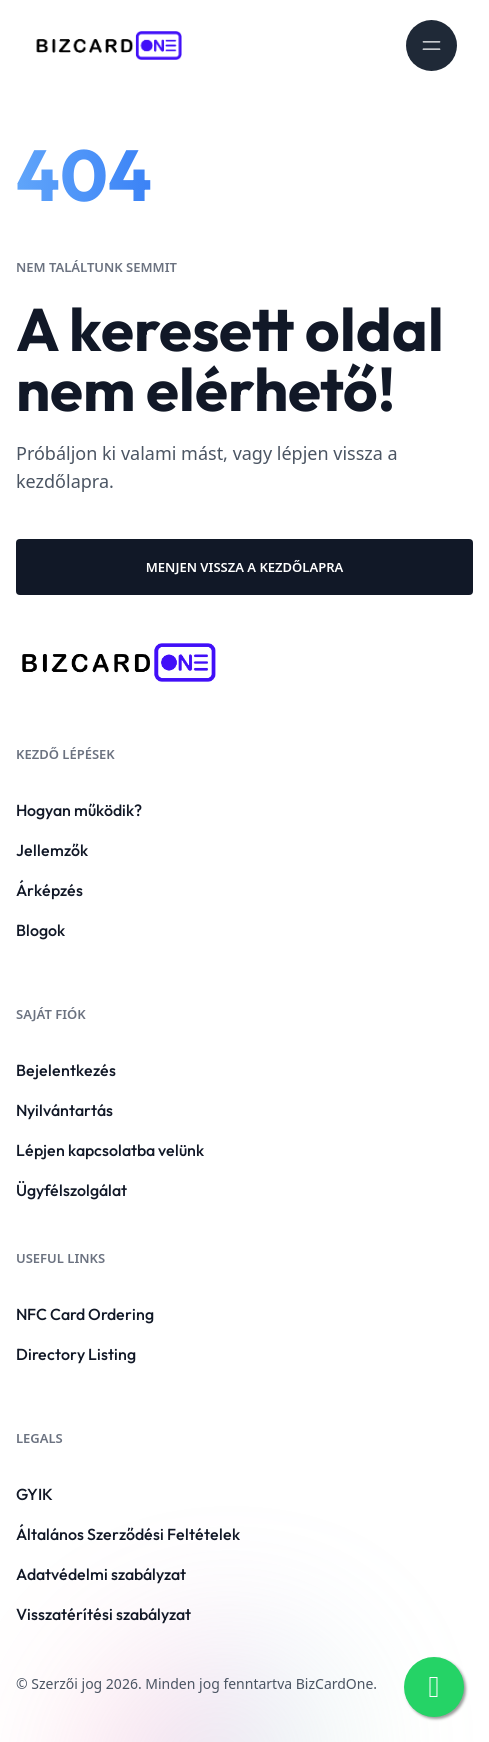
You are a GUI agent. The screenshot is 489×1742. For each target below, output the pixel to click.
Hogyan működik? (79, 810)
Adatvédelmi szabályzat (101, 1574)
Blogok (40, 930)
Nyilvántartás (64, 1110)
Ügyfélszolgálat (71, 1190)
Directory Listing (76, 1354)
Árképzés (49, 890)
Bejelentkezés (66, 1070)
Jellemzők (52, 850)
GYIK (34, 1494)
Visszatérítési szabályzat (103, 1614)
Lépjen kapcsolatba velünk (110, 1150)
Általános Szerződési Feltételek (128, 1534)
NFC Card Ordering (85, 1314)
